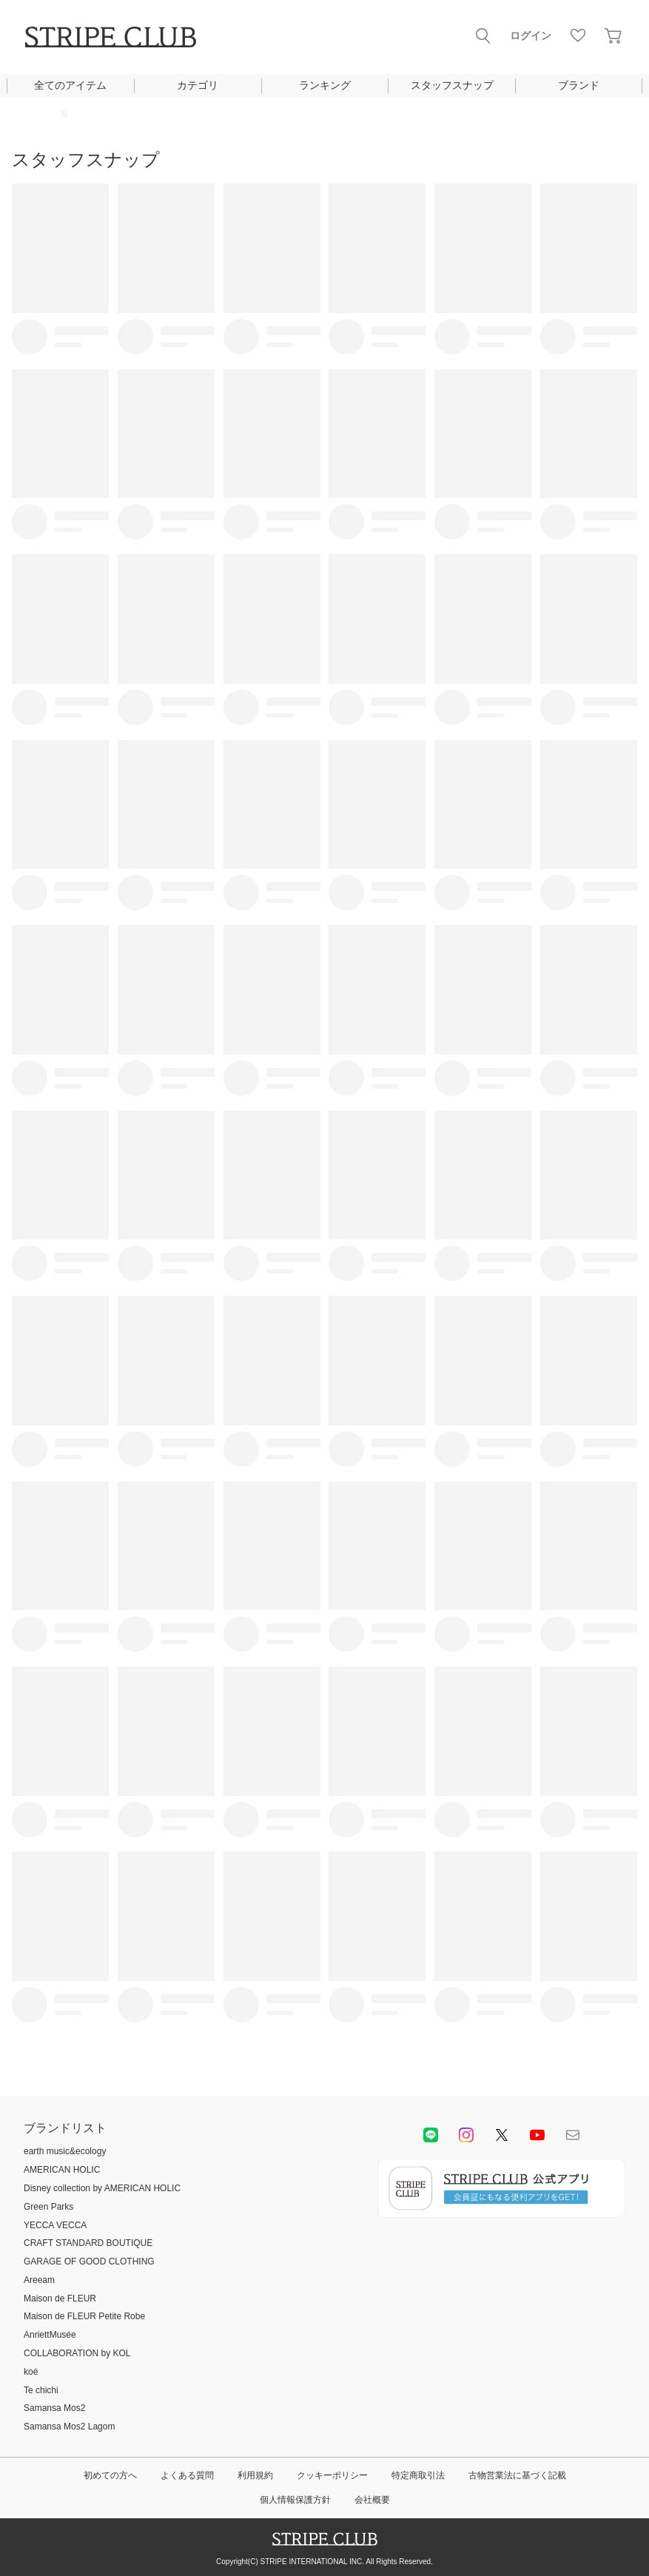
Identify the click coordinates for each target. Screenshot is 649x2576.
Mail (573, 2135)
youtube (537, 2135)
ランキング (325, 85)
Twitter (502, 2135)
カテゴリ (197, 85)
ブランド (578, 85)
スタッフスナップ (452, 85)
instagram (466, 2135)
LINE (430, 2135)
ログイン (530, 35)
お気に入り (578, 35)
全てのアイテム (70, 85)
